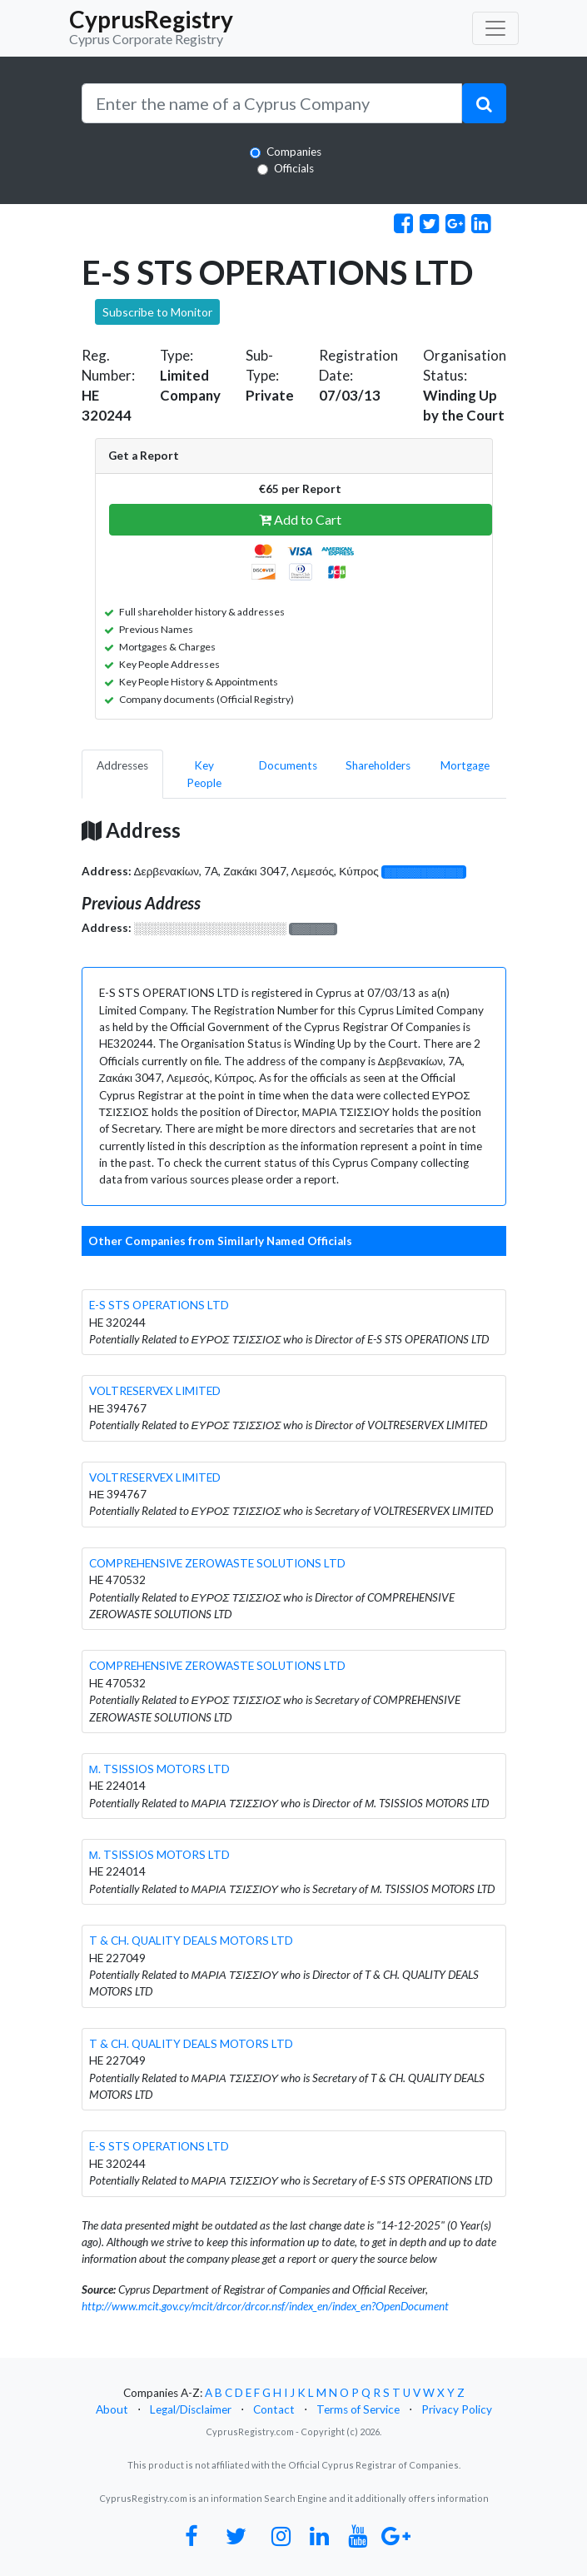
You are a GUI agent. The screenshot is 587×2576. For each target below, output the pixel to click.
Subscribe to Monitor (157, 312)
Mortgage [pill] (465, 765)
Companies (293, 151)
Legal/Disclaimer (190, 2409)
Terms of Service (358, 2409)
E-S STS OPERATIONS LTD (159, 1305)
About (112, 2409)
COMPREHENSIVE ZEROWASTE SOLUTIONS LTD (217, 1563)
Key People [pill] (204, 774)
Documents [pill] (288, 765)
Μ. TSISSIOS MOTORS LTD (159, 1769)
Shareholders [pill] (378, 765)
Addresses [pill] (122, 765)
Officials (294, 168)
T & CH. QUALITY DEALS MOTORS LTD (191, 1940)
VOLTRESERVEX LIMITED (155, 1391)
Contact (274, 2409)
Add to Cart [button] (300, 519)
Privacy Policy (456, 2409)
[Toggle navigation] (495, 28)
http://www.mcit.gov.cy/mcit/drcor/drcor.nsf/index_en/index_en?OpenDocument (265, 2306)
